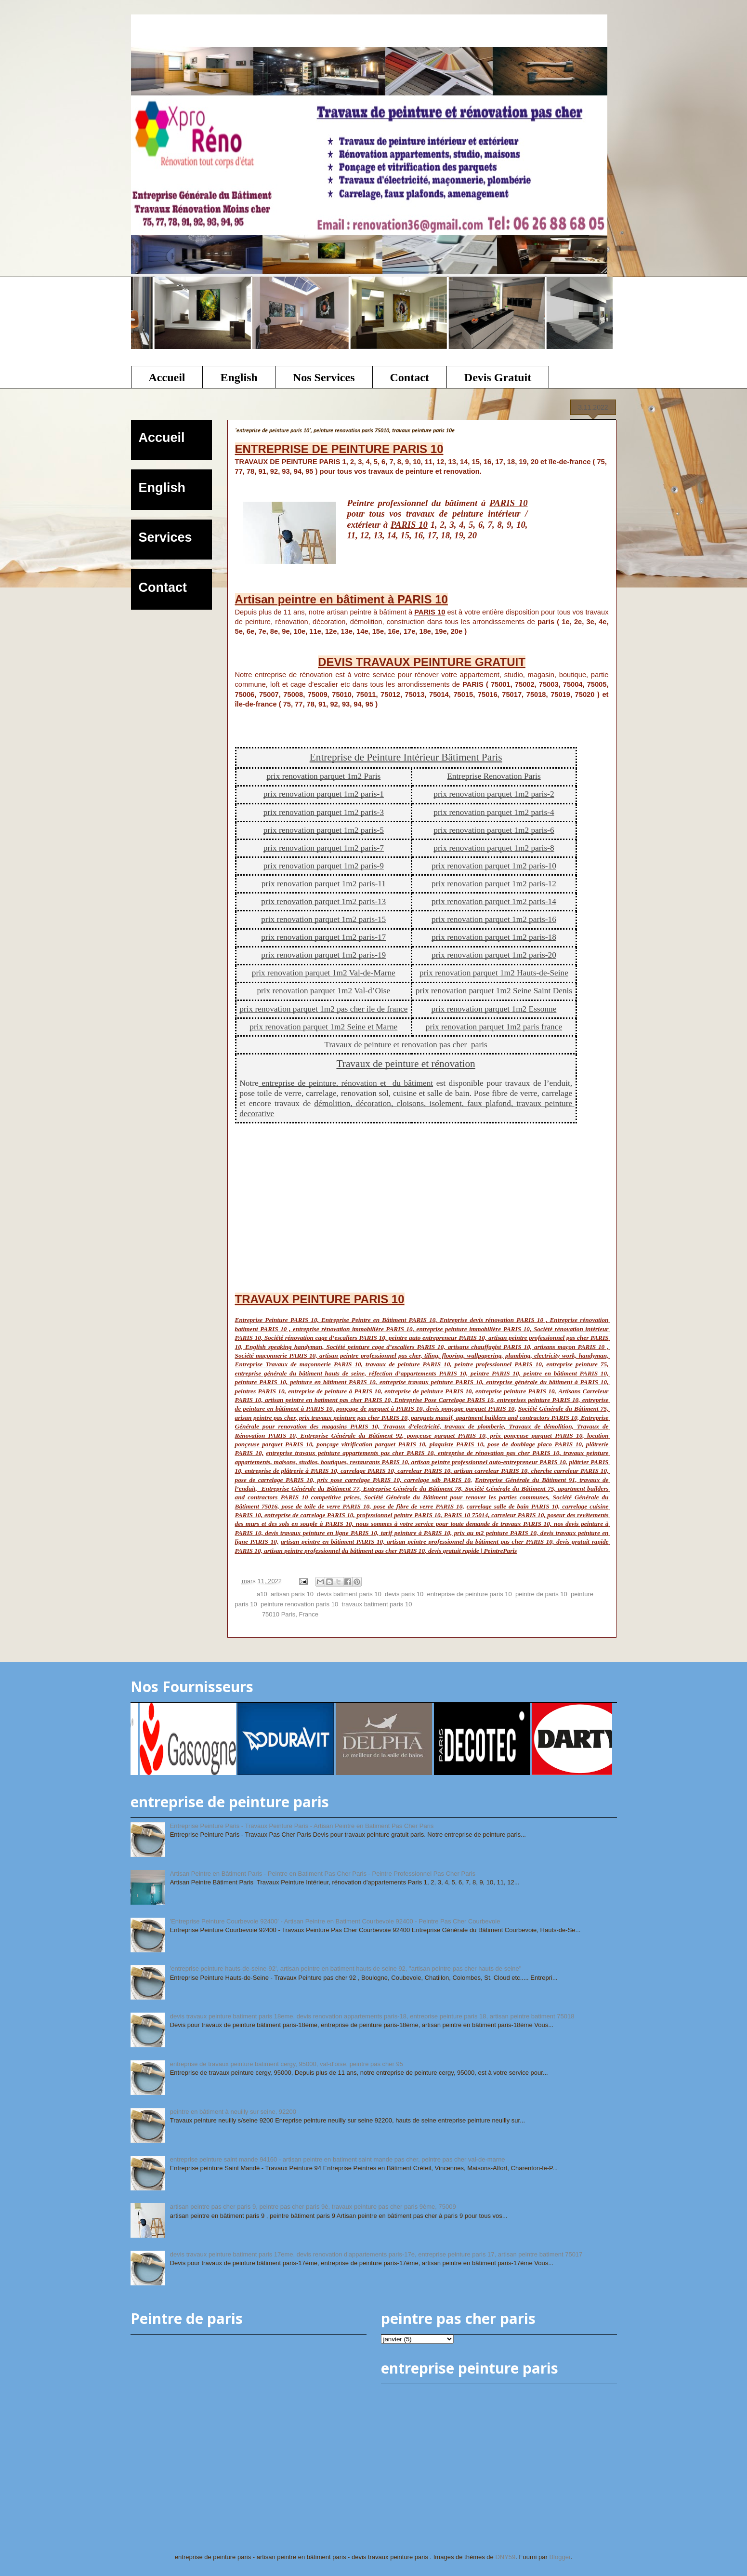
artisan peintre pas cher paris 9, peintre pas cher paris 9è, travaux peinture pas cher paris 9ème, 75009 (313, 2206)
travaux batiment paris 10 (376, 1604)
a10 (262, 1594)
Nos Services (324, 377)
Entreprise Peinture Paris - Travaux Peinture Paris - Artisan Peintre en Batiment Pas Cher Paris (302, 1825)
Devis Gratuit (497, 377)
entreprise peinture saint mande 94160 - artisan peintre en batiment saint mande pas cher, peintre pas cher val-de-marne (337, 2159)
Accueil (167, 377)
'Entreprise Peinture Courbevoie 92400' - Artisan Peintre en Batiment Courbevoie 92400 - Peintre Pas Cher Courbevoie (335, 1921)
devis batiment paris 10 (349, 1594)
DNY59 (505, 2557)
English (238, 377)
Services (165, 537)
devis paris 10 (404, 1594)
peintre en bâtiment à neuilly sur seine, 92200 (233, 2111)
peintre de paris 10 (541, 1594)
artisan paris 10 (292, 1594)
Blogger (559, 2557)
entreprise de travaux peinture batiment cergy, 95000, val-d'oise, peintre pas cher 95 (286, 2064)
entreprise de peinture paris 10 (469, 1594)
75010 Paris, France (290, 1614)
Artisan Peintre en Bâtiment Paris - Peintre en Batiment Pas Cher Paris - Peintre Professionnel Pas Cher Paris (322, 1873)
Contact (409, 377)
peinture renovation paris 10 (299, 1604)
